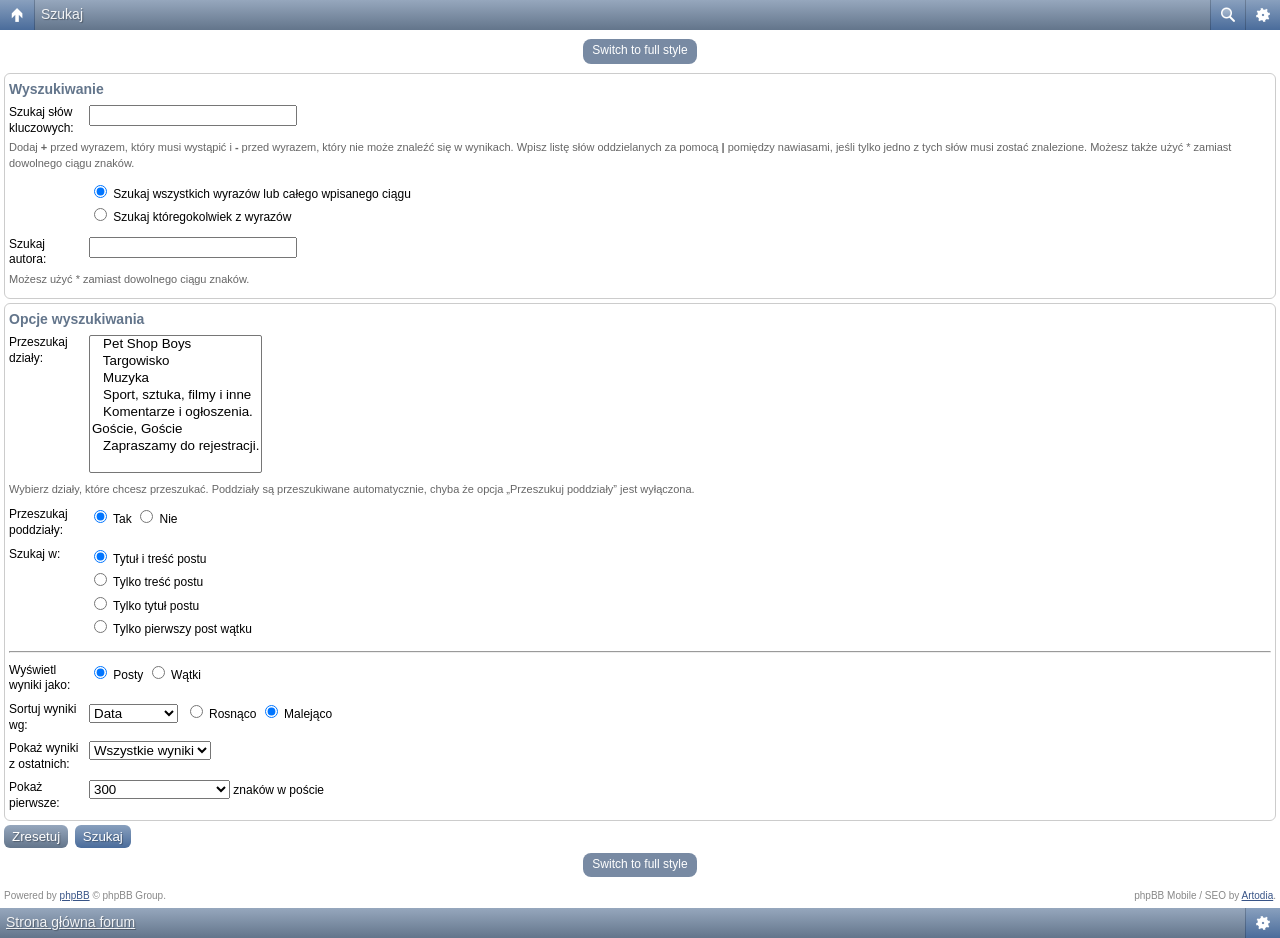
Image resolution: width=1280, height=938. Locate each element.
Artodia (1258, 895)
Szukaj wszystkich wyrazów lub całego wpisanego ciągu (252, 194)
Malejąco (298, 714)
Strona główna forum (70, 922)
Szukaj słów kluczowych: (41, 120)
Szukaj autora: (27, 252)
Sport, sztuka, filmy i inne (175, 395)
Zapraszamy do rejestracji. (175, 446)
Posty (118, 675)
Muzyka (175, 378)
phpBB (75, 895)
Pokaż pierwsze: (34, 795)
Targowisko (175, 361)
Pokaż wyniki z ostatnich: (43, 756)
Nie (158, 519)
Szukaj (62, 14)
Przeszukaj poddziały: (38, 522)
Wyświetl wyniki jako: (39, 678)
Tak (113, 519)
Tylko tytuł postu (146, 606)
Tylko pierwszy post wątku (173, 629)
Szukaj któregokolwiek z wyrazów (192, 217)
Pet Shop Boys (175, 344)
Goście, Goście (175, 429)
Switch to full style (639, 50)
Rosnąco (223, 714)
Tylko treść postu (148, 582)
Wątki (176, 675)
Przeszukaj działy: (38, 350)
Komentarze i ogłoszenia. (175, 412)
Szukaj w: (34, 554)
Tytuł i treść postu (150, 559)
